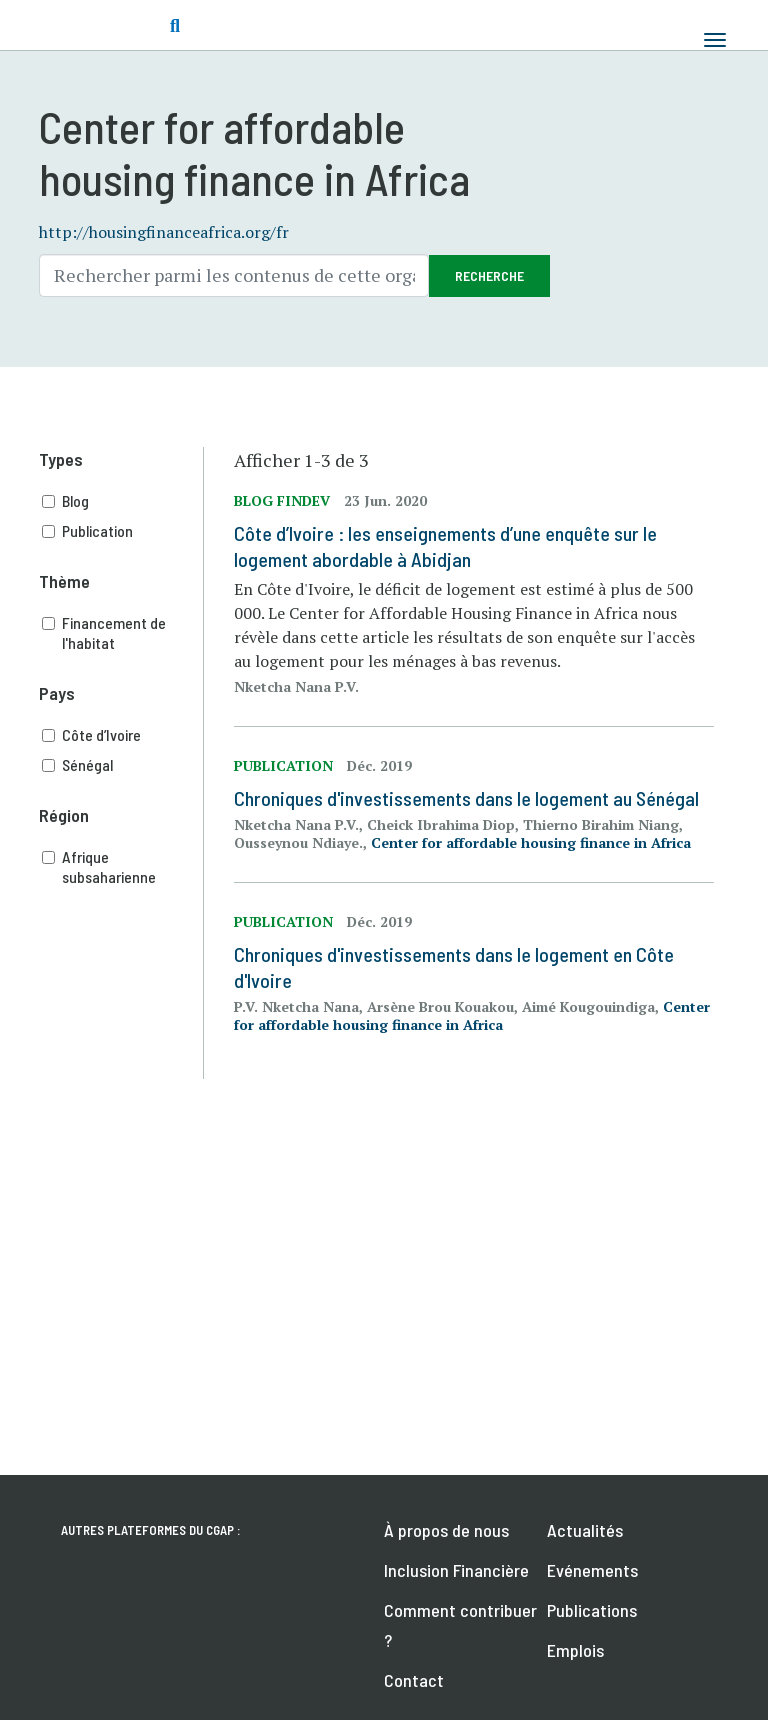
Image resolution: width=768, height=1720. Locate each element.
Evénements (592, 1570)
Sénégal (123, 765)
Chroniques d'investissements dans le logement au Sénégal (466, 798)
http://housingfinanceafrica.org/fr (164, 232)
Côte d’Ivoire (123, 735)
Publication (123, 531)
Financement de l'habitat (123, 633)
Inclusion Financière (456, 1570)
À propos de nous (446, 1530)
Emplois (575, 1650)
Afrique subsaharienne (123, 867)
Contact (414, 1680)
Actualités (585, 1530)
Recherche (489, 275)
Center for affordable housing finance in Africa (531, 842)
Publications (592, 1610)
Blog (123, 501)
